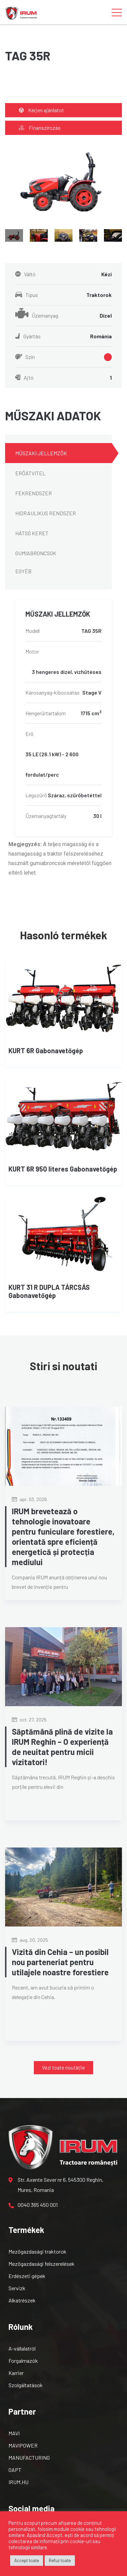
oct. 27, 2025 (29, 1719)
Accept (54, 2535)
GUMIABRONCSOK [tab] (35, 553)
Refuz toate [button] (60, 2560)
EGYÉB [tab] (23, 571)
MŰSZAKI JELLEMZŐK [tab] (41, 453)
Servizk (16, 2288)
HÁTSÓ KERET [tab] (31, 533)
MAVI (14, 2433)
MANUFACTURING (29, 2457)
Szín (63, 357)
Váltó (63, 274)
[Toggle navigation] (117, 12)
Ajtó (63, 377)
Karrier (16, 2373)
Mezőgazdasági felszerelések (41, 2263)
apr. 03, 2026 (29, 1499)
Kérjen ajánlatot (41, 110)
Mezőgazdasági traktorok (37, 2251)
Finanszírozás (40, 127)
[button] (63, 2067)
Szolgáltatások (25, 2385)
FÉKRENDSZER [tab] (33, 493)
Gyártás (63, 336)
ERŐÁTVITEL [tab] (30, 473)
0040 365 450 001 (33, 2204)
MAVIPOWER (23, 2445)
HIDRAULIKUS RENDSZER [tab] (45, 513)
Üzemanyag (63, 315)
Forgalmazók (23, 2360)
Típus (63, 295)
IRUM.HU (18, 2482)
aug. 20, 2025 (30, 1940)
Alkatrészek (22, 2300)
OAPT (14, 2470)
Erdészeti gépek (26, 2276)
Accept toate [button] (26, 2560)
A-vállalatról (22, 2348)
